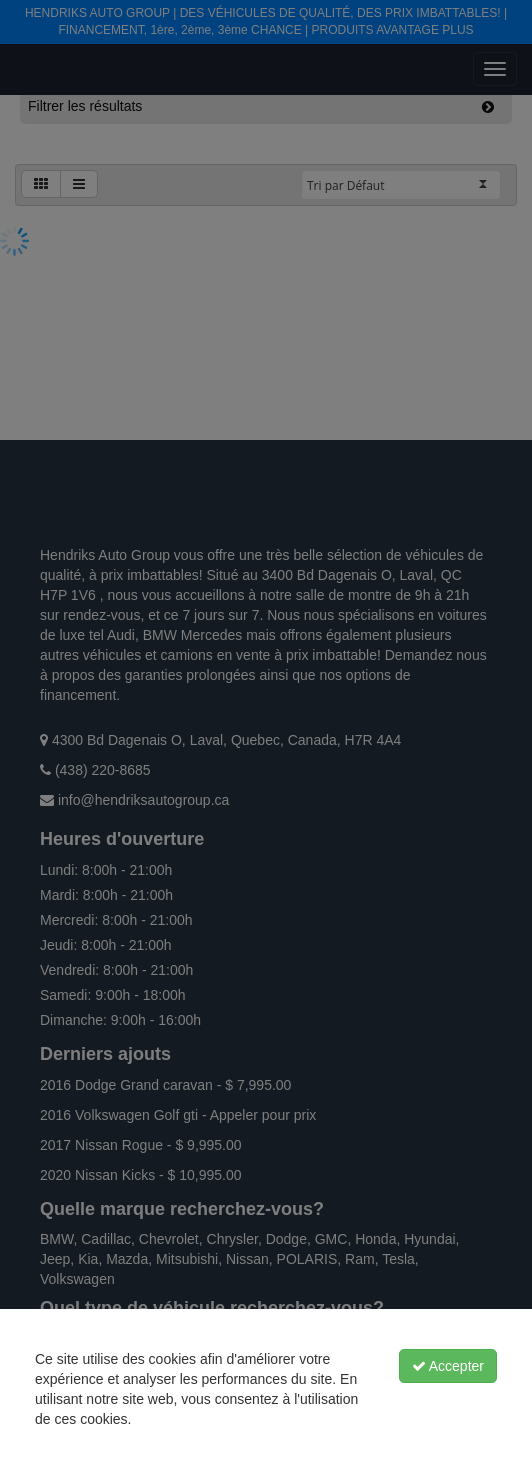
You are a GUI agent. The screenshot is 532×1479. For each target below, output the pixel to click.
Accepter (448, 1366)
